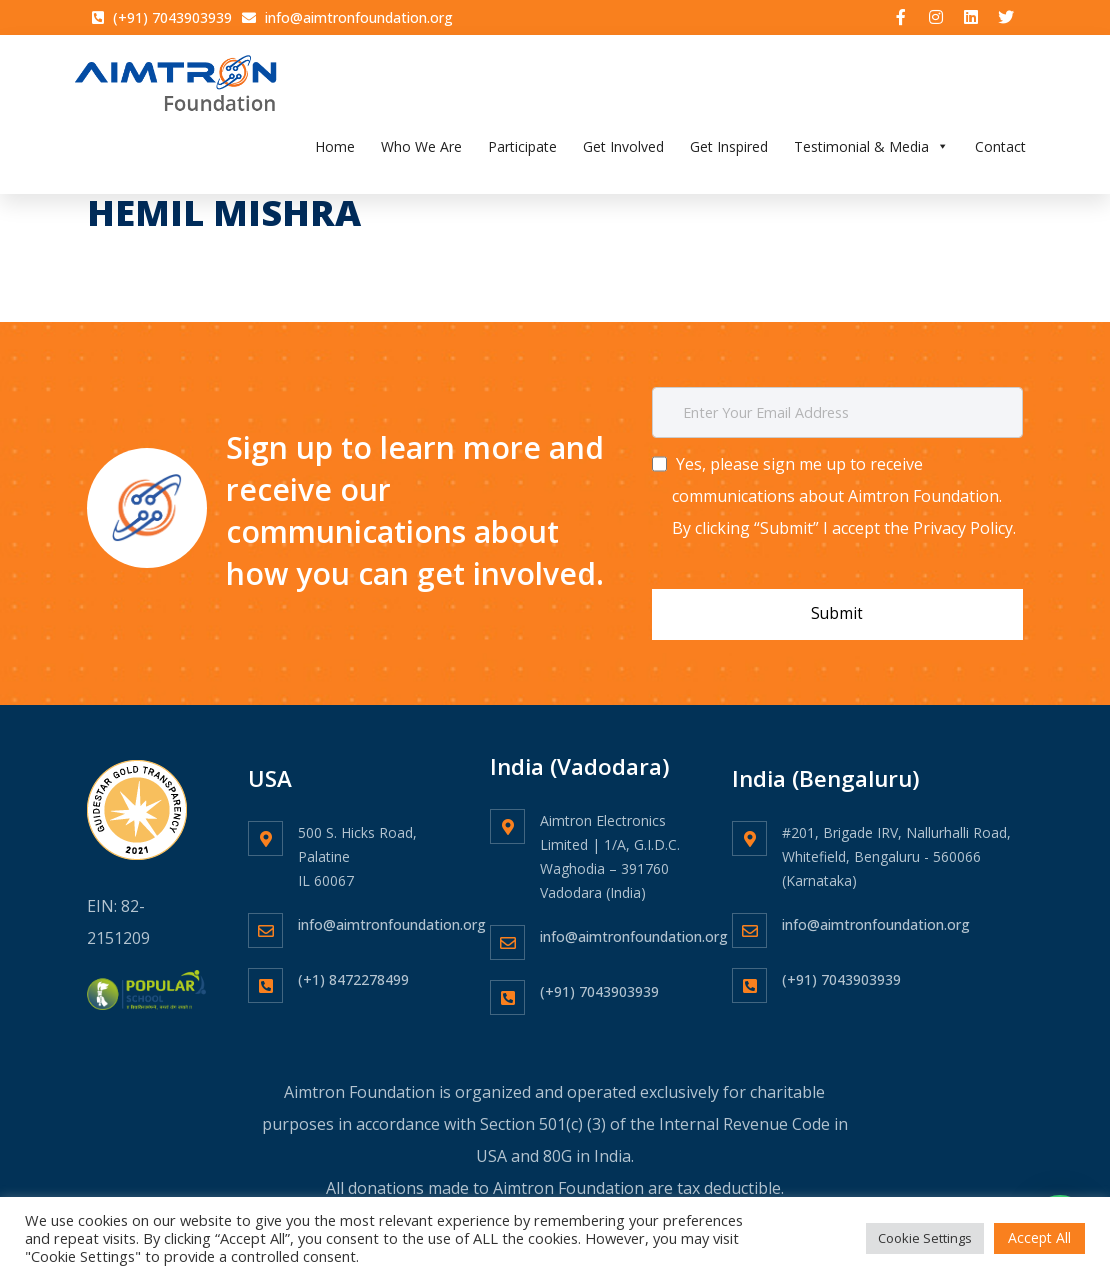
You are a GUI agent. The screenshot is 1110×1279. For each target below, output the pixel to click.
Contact (1000, 152)
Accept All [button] (1039, 1237)
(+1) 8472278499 (353, 967)
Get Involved (623, 152)
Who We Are (421, 152)
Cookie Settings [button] (925, 1238)
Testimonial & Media (871, 152)
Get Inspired (729, 152)
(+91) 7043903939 (599, 979)
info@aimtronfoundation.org (392, 912)
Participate (522, 152)
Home (335, 152)
